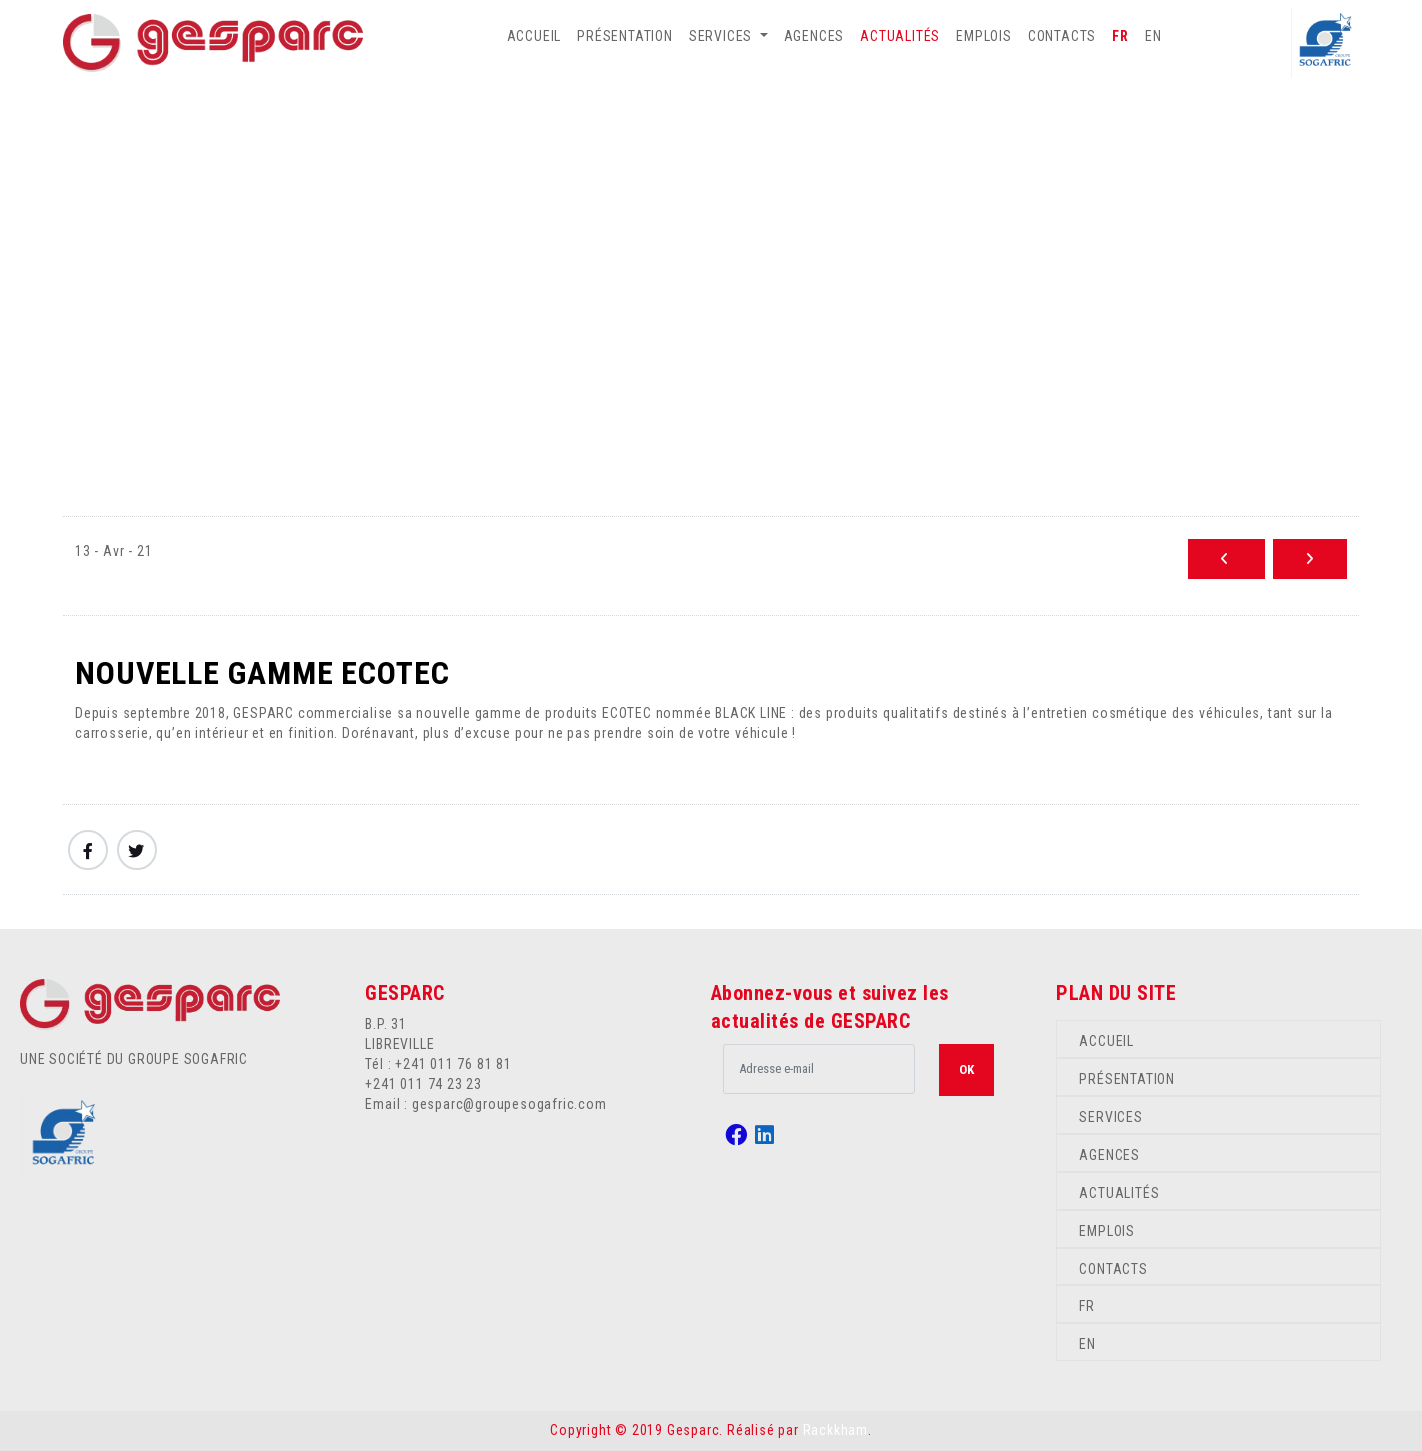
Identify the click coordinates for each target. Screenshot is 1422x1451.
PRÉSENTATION (625, 36)
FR (1120, 36)
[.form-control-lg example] (819, 1069)
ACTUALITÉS (900, 36)
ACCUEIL (534, 36)
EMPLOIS (984, 36)
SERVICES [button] (722, 36)
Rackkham (835, 1430)
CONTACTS (1062, 36)
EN (1153, 36)
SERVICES (1110, 1117)
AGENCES (814, 36)
